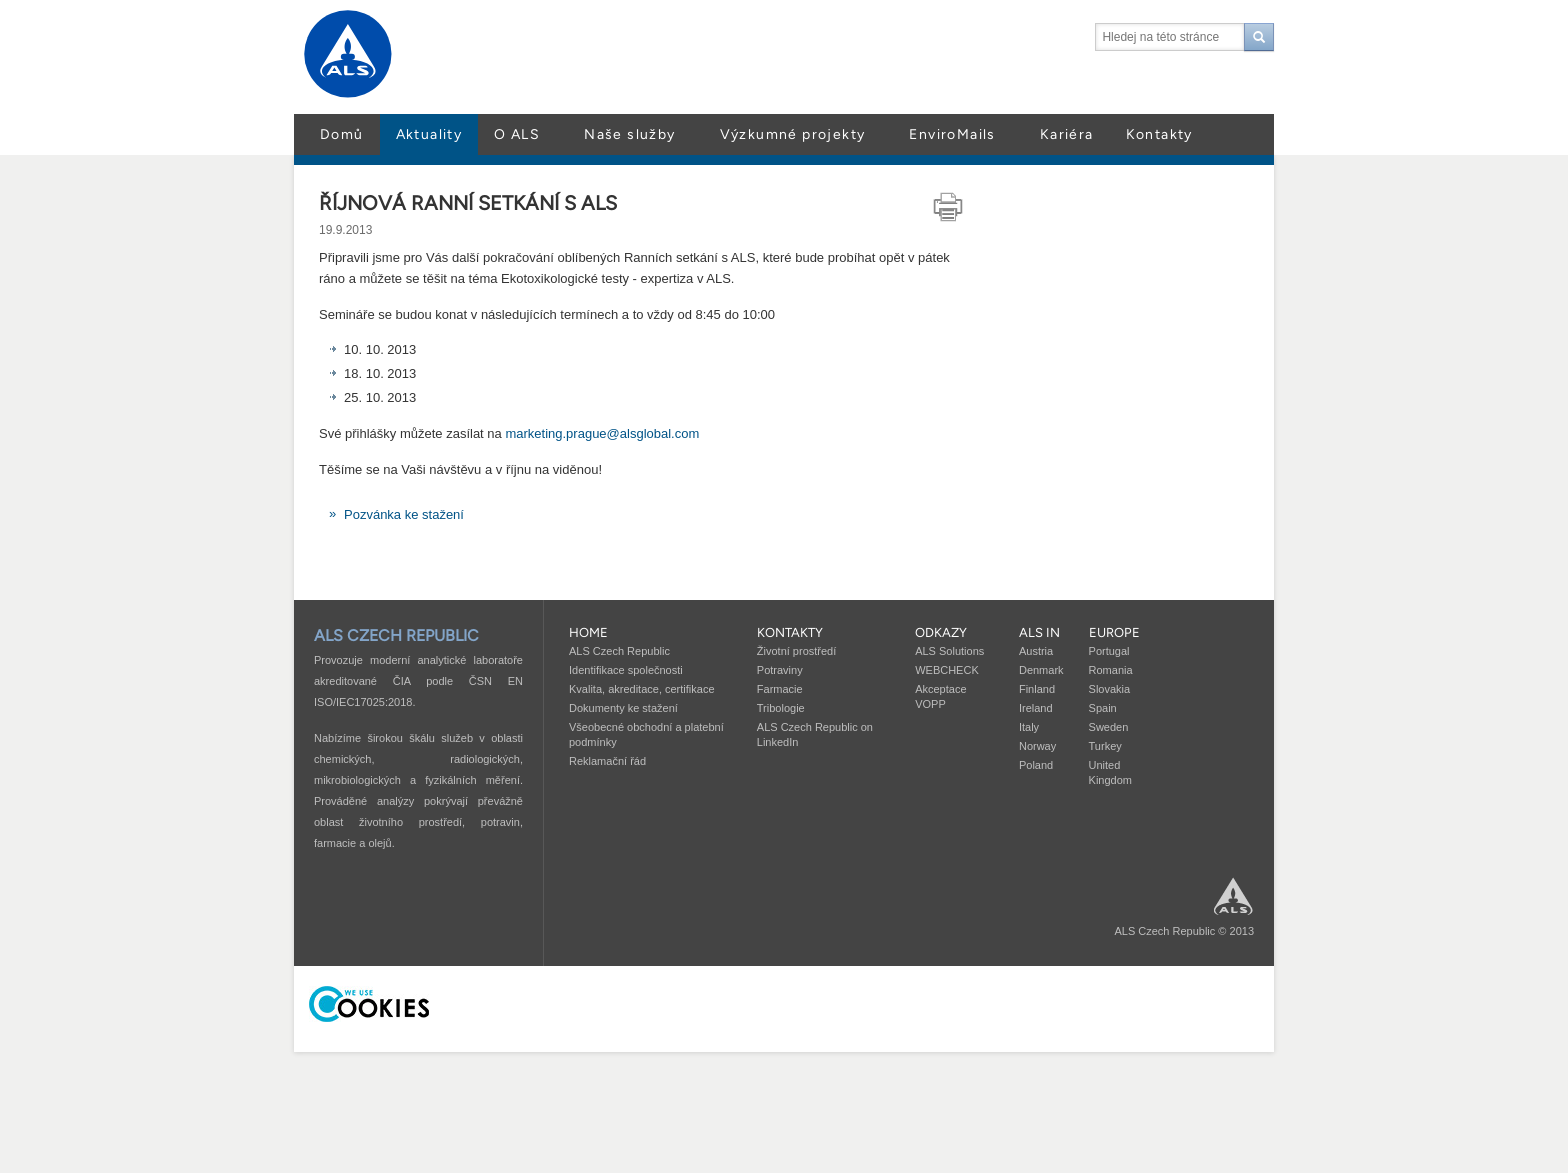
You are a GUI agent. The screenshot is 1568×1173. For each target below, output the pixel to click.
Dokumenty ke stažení (623, 708)
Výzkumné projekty (793, 134)
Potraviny (780, 670)
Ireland (1036, 708)
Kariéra (1067, 134)
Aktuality (429, 134)
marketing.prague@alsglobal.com (602, 433)
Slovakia (1110, 689)
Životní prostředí (796, 651)
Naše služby (629, 134)
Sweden (1109, 727)
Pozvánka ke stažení (404, 514)
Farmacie (780, 689)
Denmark (1041, 670)
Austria (1036, 651)
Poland (1036, 765)
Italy (1029, 727)
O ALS (517, 134)
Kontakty (1159, 134)
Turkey (1105, 746)
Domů (342, 134)
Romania (1111, 670)
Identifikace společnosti (626, 670)
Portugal (1109, 651)
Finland (1037, 689)
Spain (1103, 708)
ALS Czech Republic (619, 651)
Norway (1037, 746)
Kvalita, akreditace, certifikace (642, 689)
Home (588, 632)
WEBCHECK (947, 670)
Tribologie (781, 708)
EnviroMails (952, 134)
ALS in (1039, 632)
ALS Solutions (949, 651)
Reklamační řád (607, 761)
